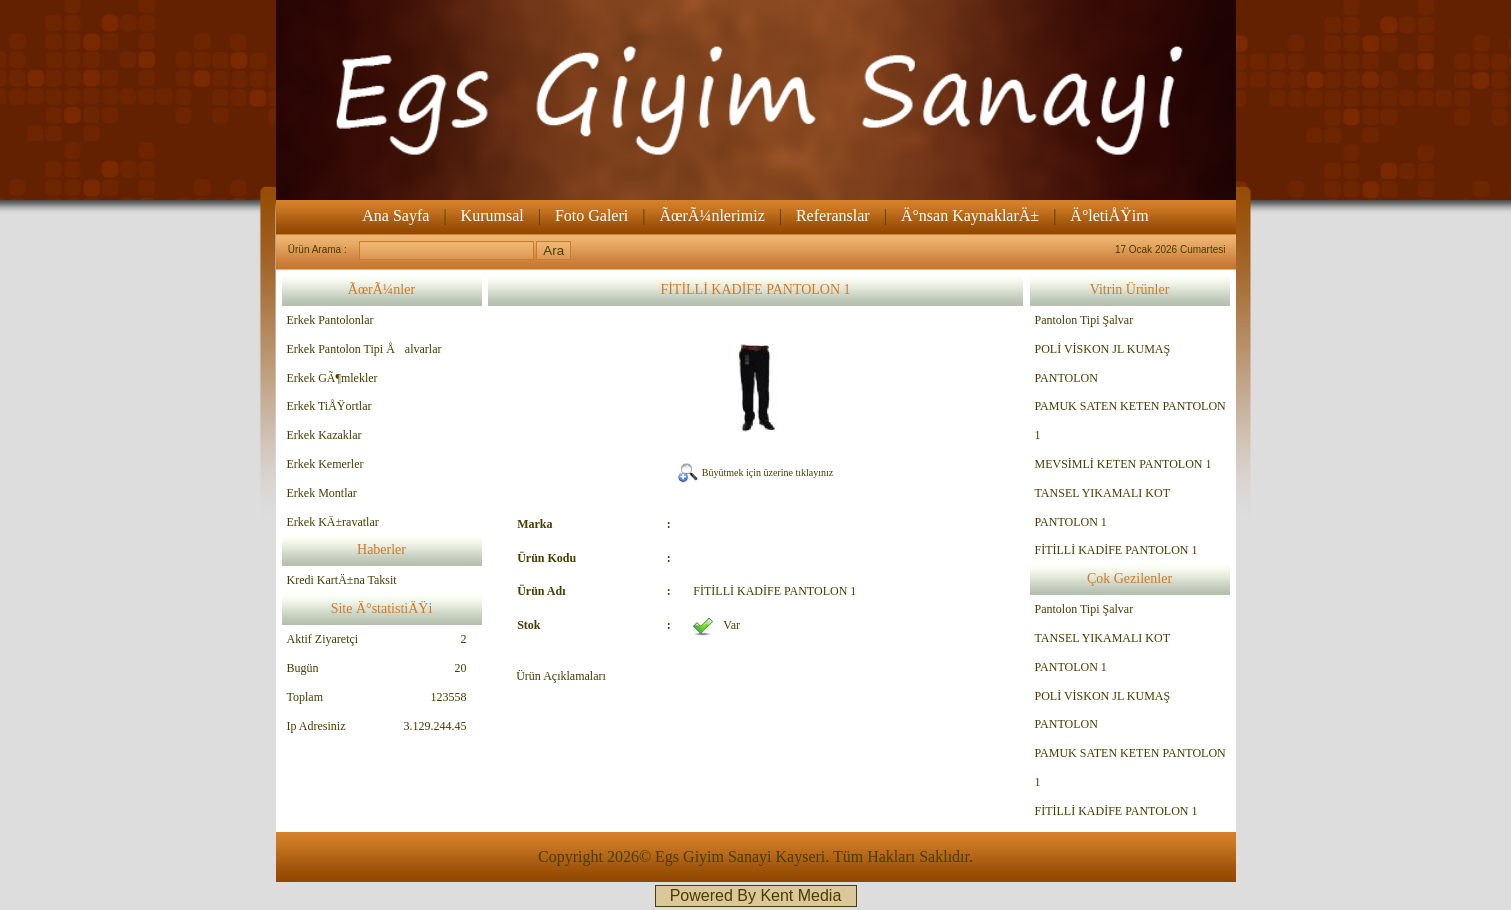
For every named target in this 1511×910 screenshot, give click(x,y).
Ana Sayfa (395, 215)
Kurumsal (492, 215)
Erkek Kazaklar (324, 435)
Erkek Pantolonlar (330, 320)
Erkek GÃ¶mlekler (332, 378)
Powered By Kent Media (756, 895)
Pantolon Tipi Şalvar (1084, 320)
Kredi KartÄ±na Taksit (342, 580)
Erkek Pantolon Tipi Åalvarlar (364, 349)
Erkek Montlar (322, 493)
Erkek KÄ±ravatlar (333, 522)
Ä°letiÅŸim (1109, 215)
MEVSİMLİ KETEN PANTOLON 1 (1123, 464)
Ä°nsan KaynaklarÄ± (970, 215)
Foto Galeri (591, 215)
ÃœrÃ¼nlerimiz (711, 215)
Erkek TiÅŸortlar (329, 406)
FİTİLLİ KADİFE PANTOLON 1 (1116, 550)
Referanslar (833, 215)
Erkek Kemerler (325, 464)
